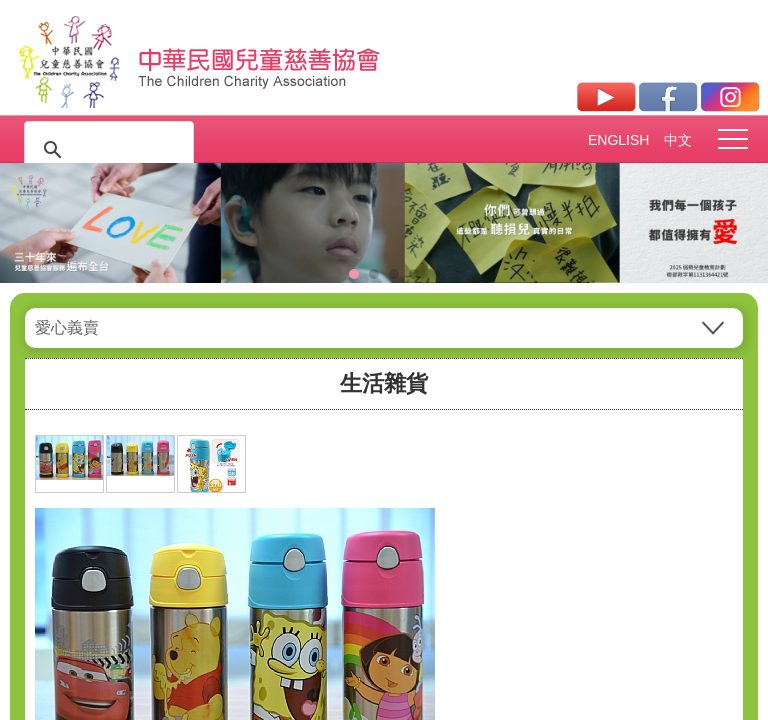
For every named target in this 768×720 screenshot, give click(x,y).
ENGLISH (618, 140)
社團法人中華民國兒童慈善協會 (260, 58)
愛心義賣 (67, 327)
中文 (678, 140)
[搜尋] (106, 150)
